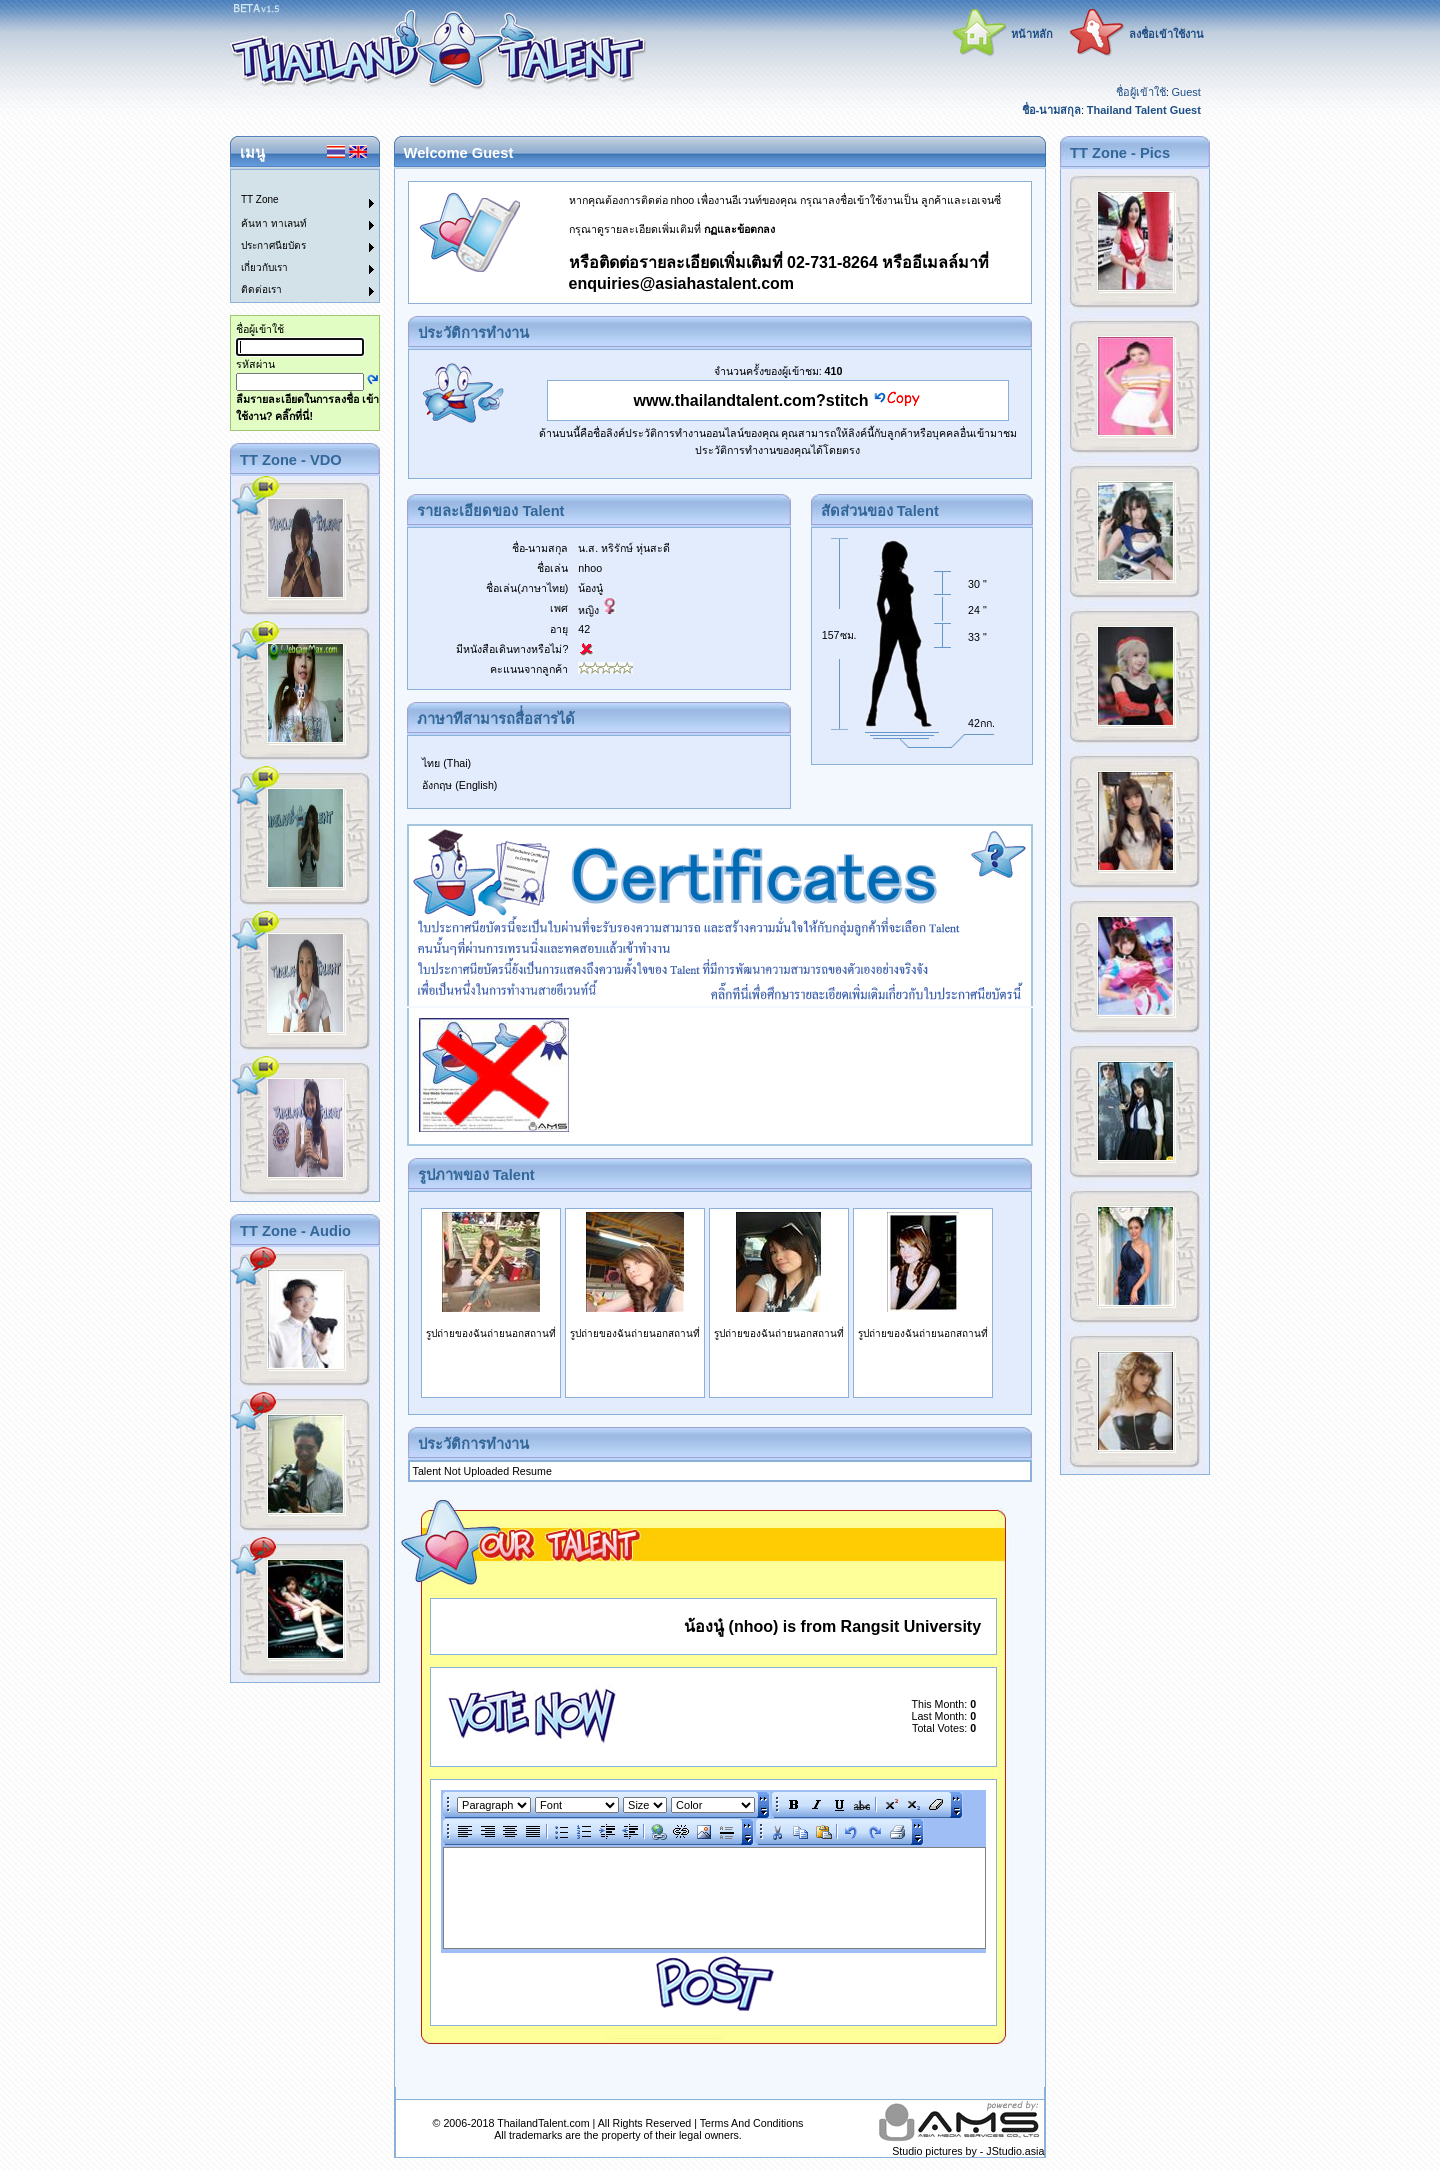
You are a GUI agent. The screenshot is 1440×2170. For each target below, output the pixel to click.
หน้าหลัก (1032, 34)
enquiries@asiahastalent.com (681, 283)
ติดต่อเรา (261, 289)
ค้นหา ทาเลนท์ (274, 223)
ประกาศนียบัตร (273, 245)
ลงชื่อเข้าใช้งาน (1166, 34)
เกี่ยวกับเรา (264, 267)
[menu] (293, 236)
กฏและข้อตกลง (739, 229)
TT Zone (260, 199)
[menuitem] (293, 181)
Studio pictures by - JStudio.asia (968, 2151)
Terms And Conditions (752, 2123)
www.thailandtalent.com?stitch (751, 400)
